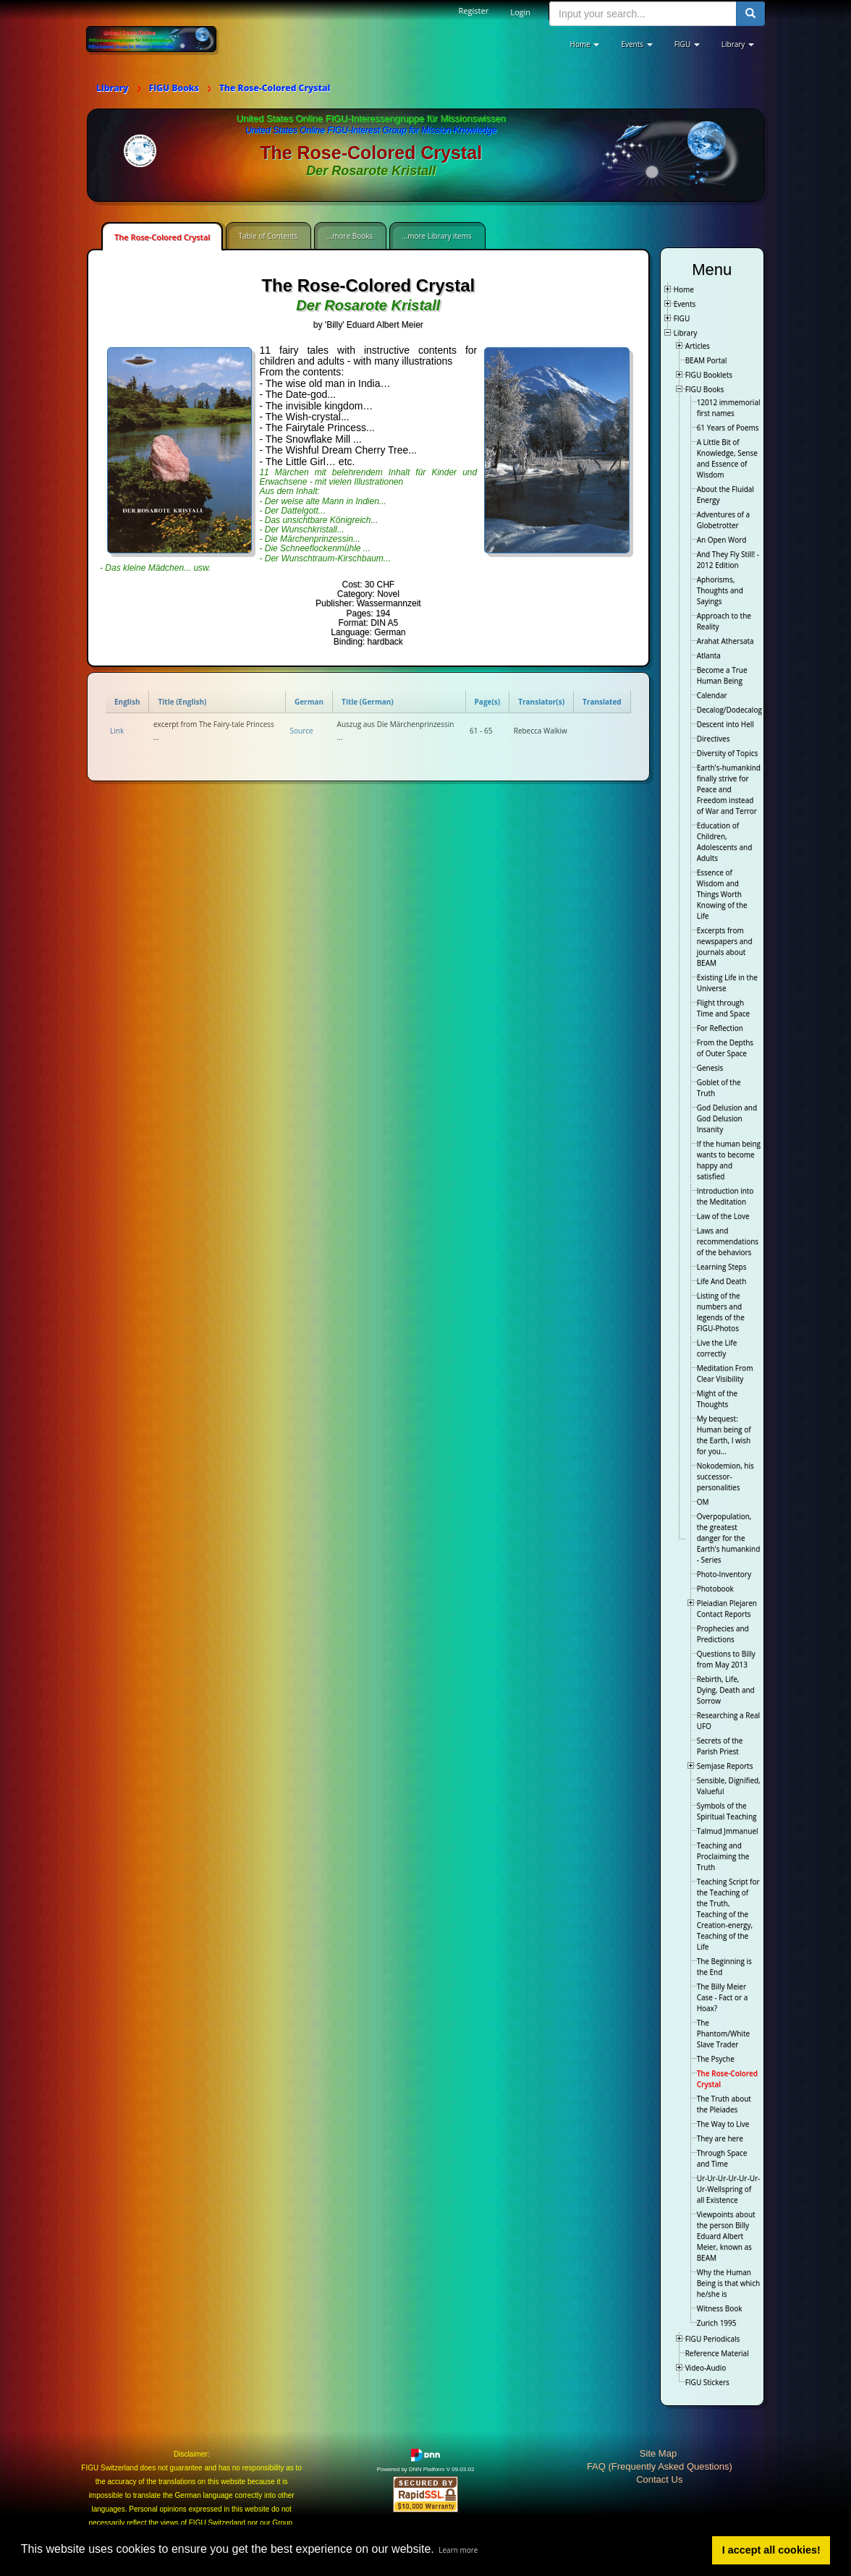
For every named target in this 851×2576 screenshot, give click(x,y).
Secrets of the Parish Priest (720, 1745)
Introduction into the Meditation (725, 1196)
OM (703, 1502)
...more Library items (436, 236)
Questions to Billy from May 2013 (726, 1659)
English (127, 702)
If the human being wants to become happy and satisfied (729, 1160)
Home (684, 289)
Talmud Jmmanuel (727, 1831)
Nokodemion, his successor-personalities (725, 1476)
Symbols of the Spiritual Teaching (727, 1811)
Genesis (710, 1068)
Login (520, 12)
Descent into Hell (725, 724)
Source (301, 731)
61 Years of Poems (728, 427)
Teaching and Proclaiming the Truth (723, 1856)
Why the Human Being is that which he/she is (728, 2283)
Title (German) (368, 702)
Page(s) (488, 702)
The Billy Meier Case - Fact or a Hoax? (722, 1997)
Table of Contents (267, 236)
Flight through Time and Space (723, 1008)
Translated (602, 702)
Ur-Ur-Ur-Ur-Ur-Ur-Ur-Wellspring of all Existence (729, 2189)
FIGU (682, 318)
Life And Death (722, 1281)
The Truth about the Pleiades (724, 2103)
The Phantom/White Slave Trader (723, 2033)
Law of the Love (723, 1216)
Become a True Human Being (722, 675)
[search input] (643, 13)
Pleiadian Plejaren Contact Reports (727, 1608)
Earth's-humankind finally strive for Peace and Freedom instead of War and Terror (729, 789)
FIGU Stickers (707, 2382)
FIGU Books (704, 389)
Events (685, 304)
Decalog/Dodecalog (729, 710)
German (309, 702)
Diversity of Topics (727, 753)
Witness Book (719, 2308)
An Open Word (722, 540)
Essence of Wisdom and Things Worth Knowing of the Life (722, 894)
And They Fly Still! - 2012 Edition (728, 559)
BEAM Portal (706, 360)
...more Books (349, 236)
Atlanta (709, 655)
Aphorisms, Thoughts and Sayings (720, 590)
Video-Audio (706, 2368)
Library (686, 333)
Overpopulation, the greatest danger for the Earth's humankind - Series (729, 1538)
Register (474, 10)
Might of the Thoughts (717, 1398)
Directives (713, 739)
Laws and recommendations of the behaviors (727, 1241)
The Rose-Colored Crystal (162, 236)
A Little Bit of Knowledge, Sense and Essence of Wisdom (727, 458)
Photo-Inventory (724, 1574)
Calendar (712, 695)
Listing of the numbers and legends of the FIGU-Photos (721, 1312)
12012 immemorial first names (729, 407)
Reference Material (717, 2353)
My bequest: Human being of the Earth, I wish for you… (724, 1435)
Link (117, 731)
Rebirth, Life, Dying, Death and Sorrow (726, 1690)
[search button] (750, 13)
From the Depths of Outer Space (725, 1047)
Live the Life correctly (717, 1348)
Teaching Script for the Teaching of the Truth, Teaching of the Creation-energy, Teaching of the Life (728, 1914)
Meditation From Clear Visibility (725, 1373)
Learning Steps (722, 1267)
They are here (720, 2138)
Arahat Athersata (725, 641)
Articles (697, 346)
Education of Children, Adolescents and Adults (725, 841)
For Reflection (720, 1028)
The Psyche (715, 2059)
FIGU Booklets (708, 375)
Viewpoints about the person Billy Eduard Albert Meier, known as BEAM (726, 2236)
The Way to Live (723, 2124)
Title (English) (182, 702)
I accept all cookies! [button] (771, 2550)
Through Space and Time (722, 2158)
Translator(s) (541, 702)
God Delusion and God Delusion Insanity (727, 1118)
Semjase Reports (725, 1766)
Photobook (715, 1589)
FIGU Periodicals (712, 2339)
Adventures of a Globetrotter (723, 519)
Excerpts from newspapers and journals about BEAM (725, 946)
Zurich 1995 (717, 2323)
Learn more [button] (458, 2550)
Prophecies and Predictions (723, 1633)
